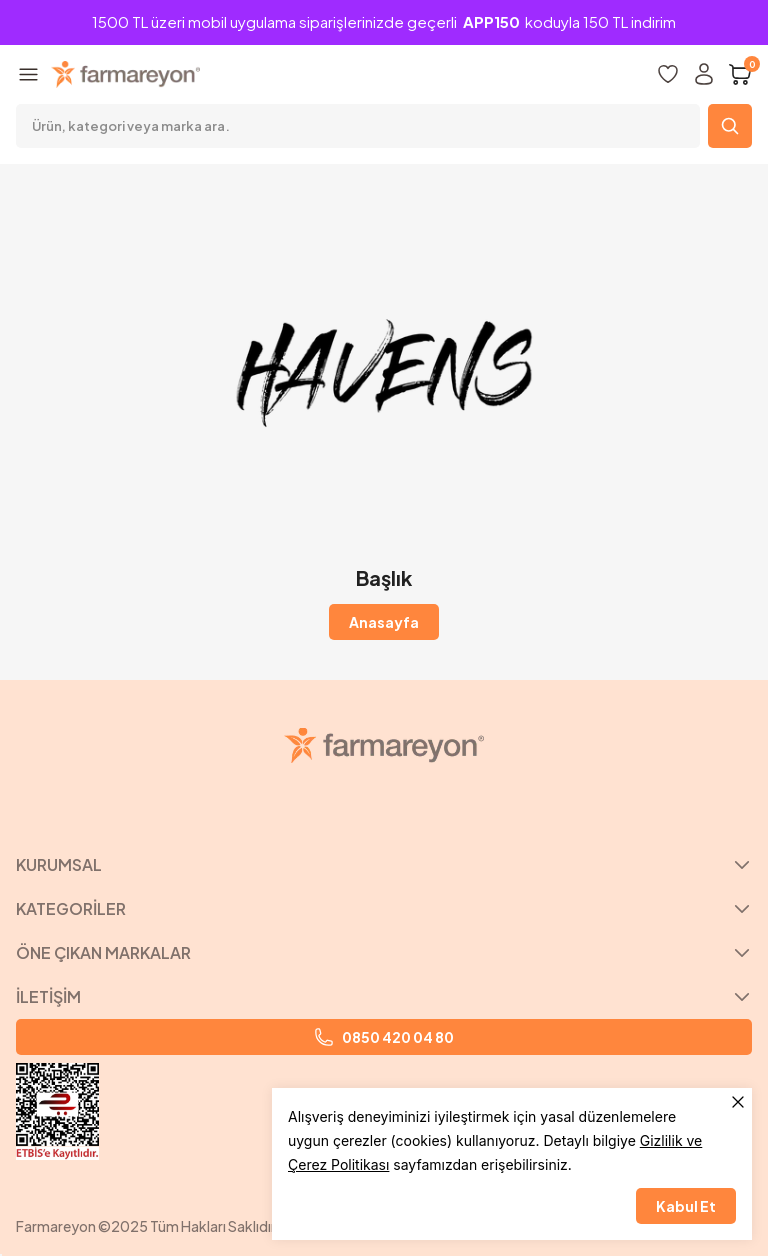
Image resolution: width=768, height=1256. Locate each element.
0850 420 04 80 (384, 1037)
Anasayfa (384, 622)
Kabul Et (686, 1206)
